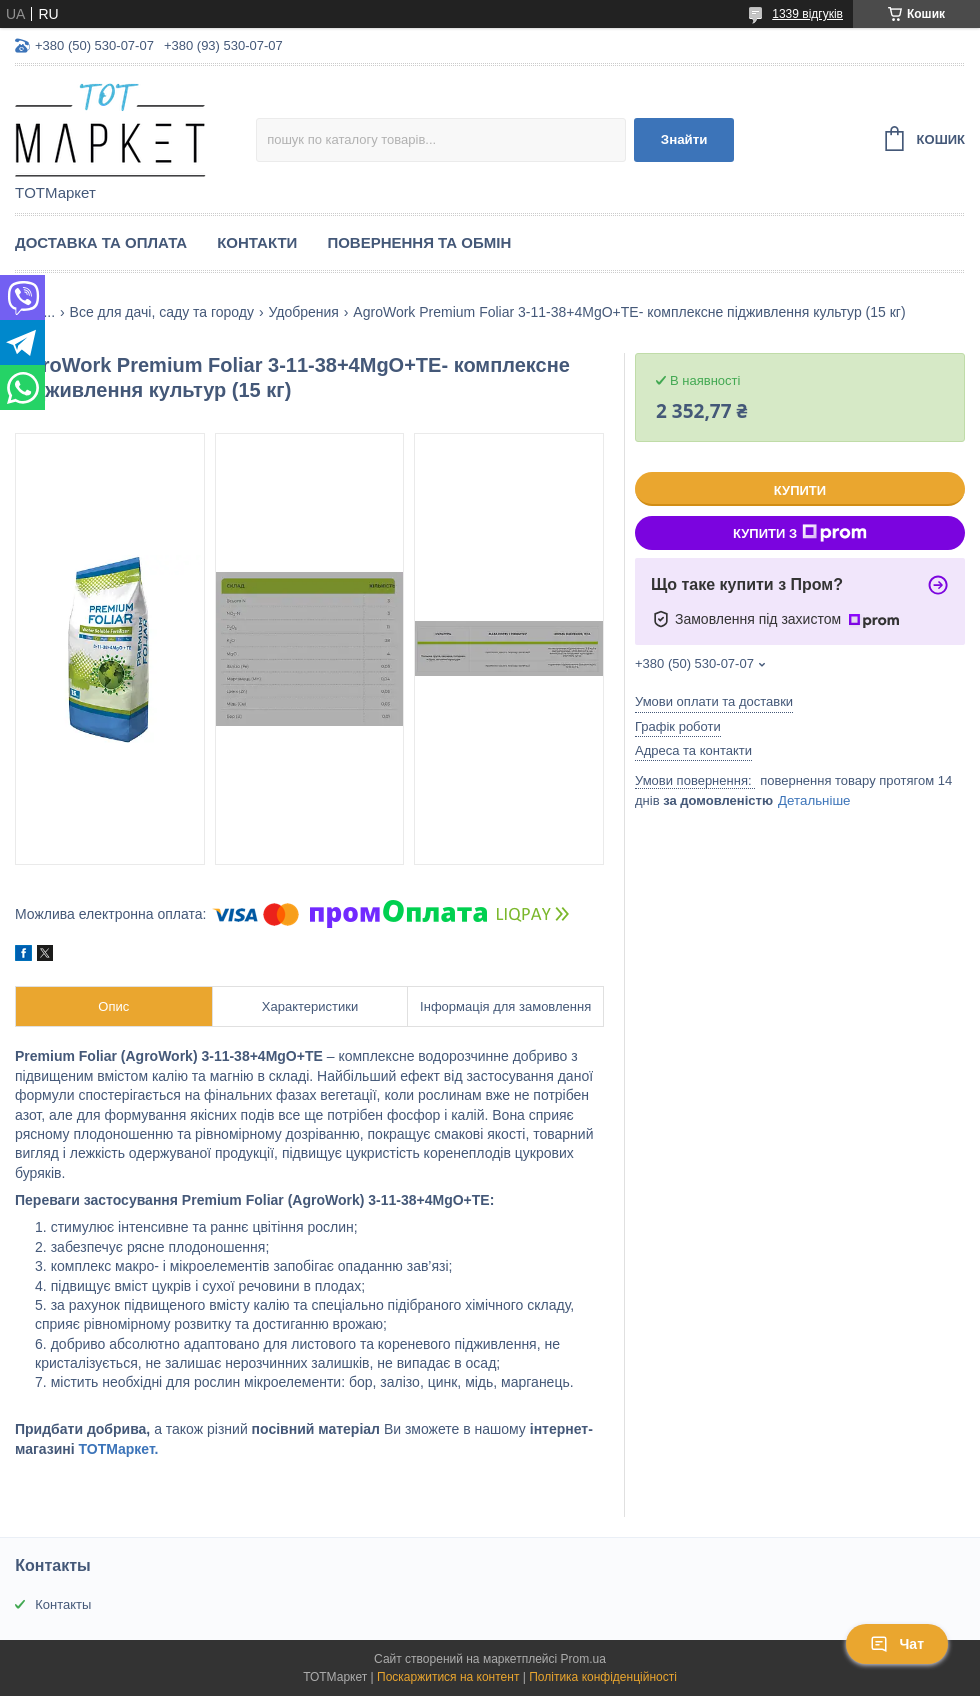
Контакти (257, 242)
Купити (800, 490)
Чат (897, 1644)
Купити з (800, 533)
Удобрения (303, 312)
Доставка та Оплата (101, 242)
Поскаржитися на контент (448, 1677)
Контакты (63, 1604)
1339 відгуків (807, 14)
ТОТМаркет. (119, 1449)
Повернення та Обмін (419, 242)
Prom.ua (583, 1659)
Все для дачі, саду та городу (162, 312)
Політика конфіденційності (603, 1677)
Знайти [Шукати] (684, 139)
